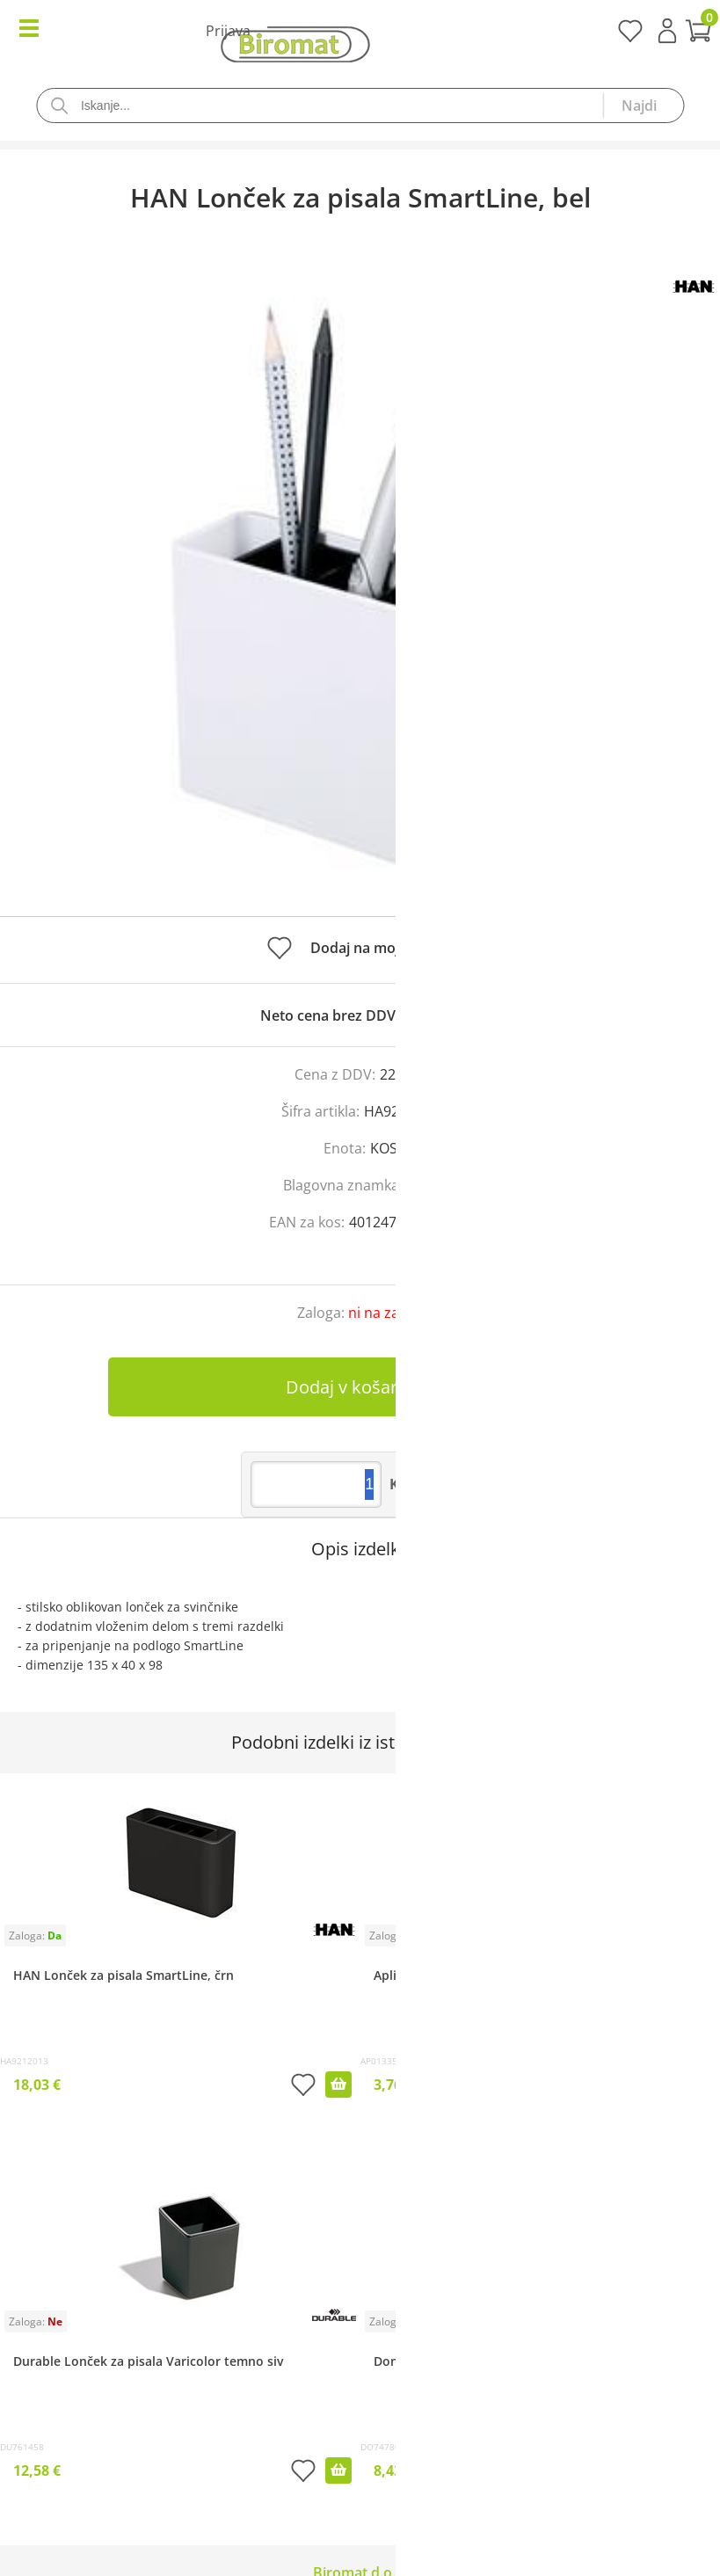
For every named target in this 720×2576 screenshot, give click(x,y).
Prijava (667, 31)
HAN (422, 1185)
